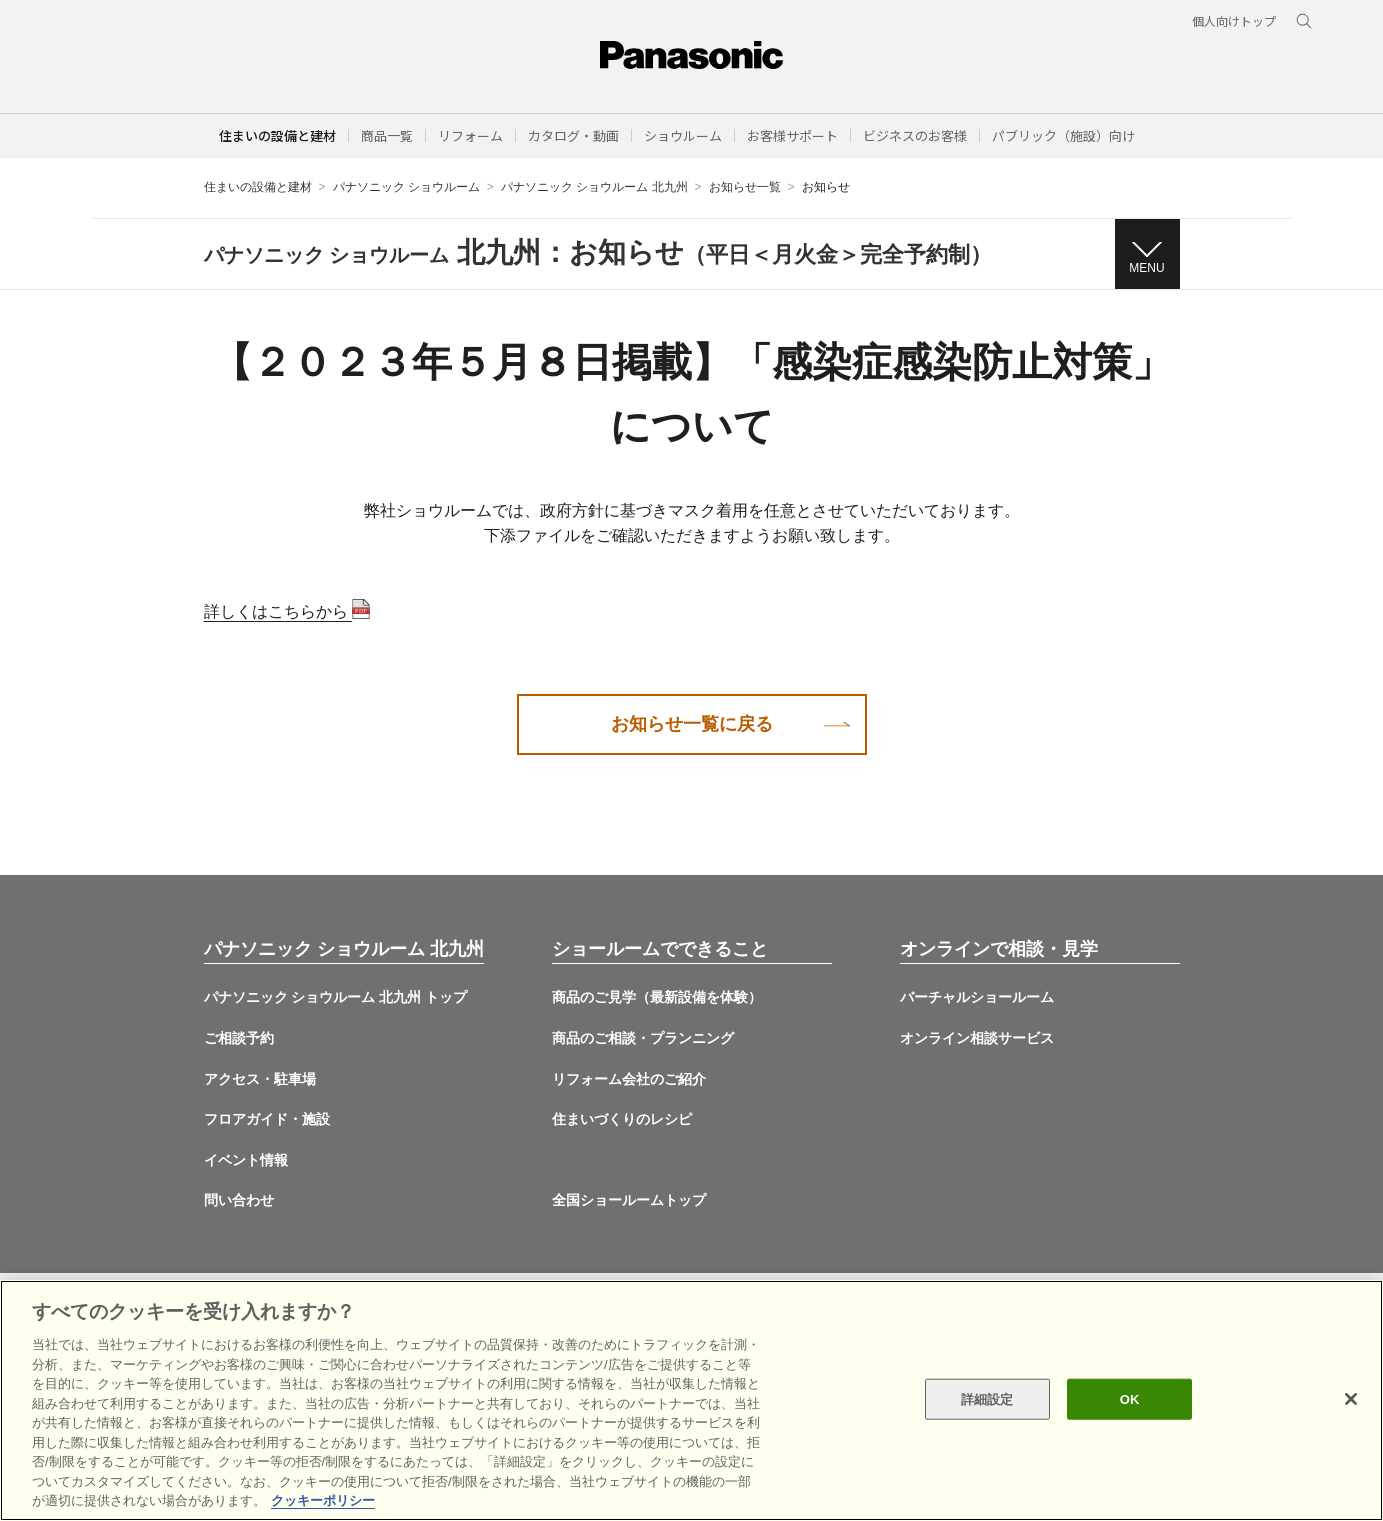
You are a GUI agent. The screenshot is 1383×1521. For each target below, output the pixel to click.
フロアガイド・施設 (267, 1119)
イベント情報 (246, 1160)
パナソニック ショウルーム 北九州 (594, 187)
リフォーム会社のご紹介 (629, 1079)
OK (1130, 1398)
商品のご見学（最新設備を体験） (657, 997)
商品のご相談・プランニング (643, 1038)
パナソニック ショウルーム (406, 187)
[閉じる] (1351, 1399)
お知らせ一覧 (745, 187)
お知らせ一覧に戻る (692, 724)
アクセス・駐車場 (260, 1079)
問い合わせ (239, 1200)
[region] (691, 1400)
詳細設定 (987, 1398)
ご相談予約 (239, 1038)
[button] (387, 135)
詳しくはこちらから (287, 611)
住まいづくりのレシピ (622, 1119)
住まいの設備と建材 (277, 135)
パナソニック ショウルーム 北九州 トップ (336, 997)
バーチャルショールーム (977, 997)
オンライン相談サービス (977, 1038)
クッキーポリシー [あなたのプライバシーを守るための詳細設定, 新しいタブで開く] (323, 1500)
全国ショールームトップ (629, 1200)
